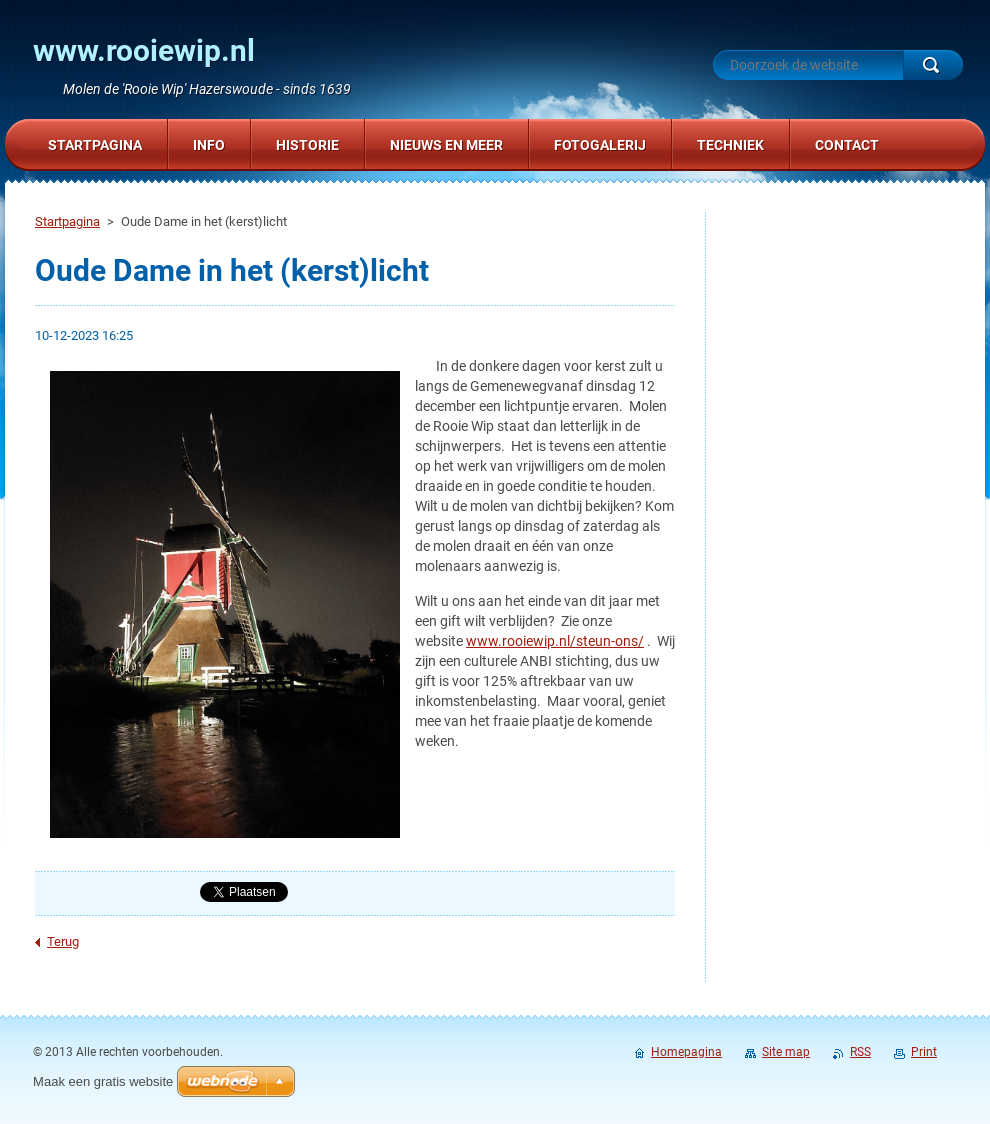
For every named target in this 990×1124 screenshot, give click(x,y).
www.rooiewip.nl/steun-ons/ (555, 641)
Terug (63, 941)
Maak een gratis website (103, 1081)
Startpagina (67, 221)
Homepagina (686, 1052)
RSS (860, 1052)
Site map (786, 1052)
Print (924, 1052)
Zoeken (933, 65)
